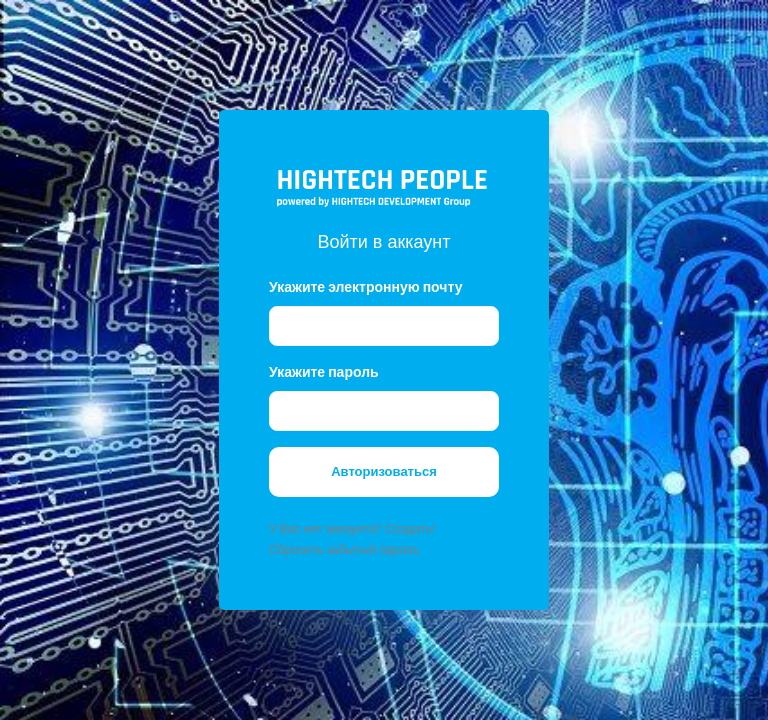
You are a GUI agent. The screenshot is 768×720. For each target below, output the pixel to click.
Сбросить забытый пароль (344, 549)
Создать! (410, 528)
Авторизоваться (384, 471)
